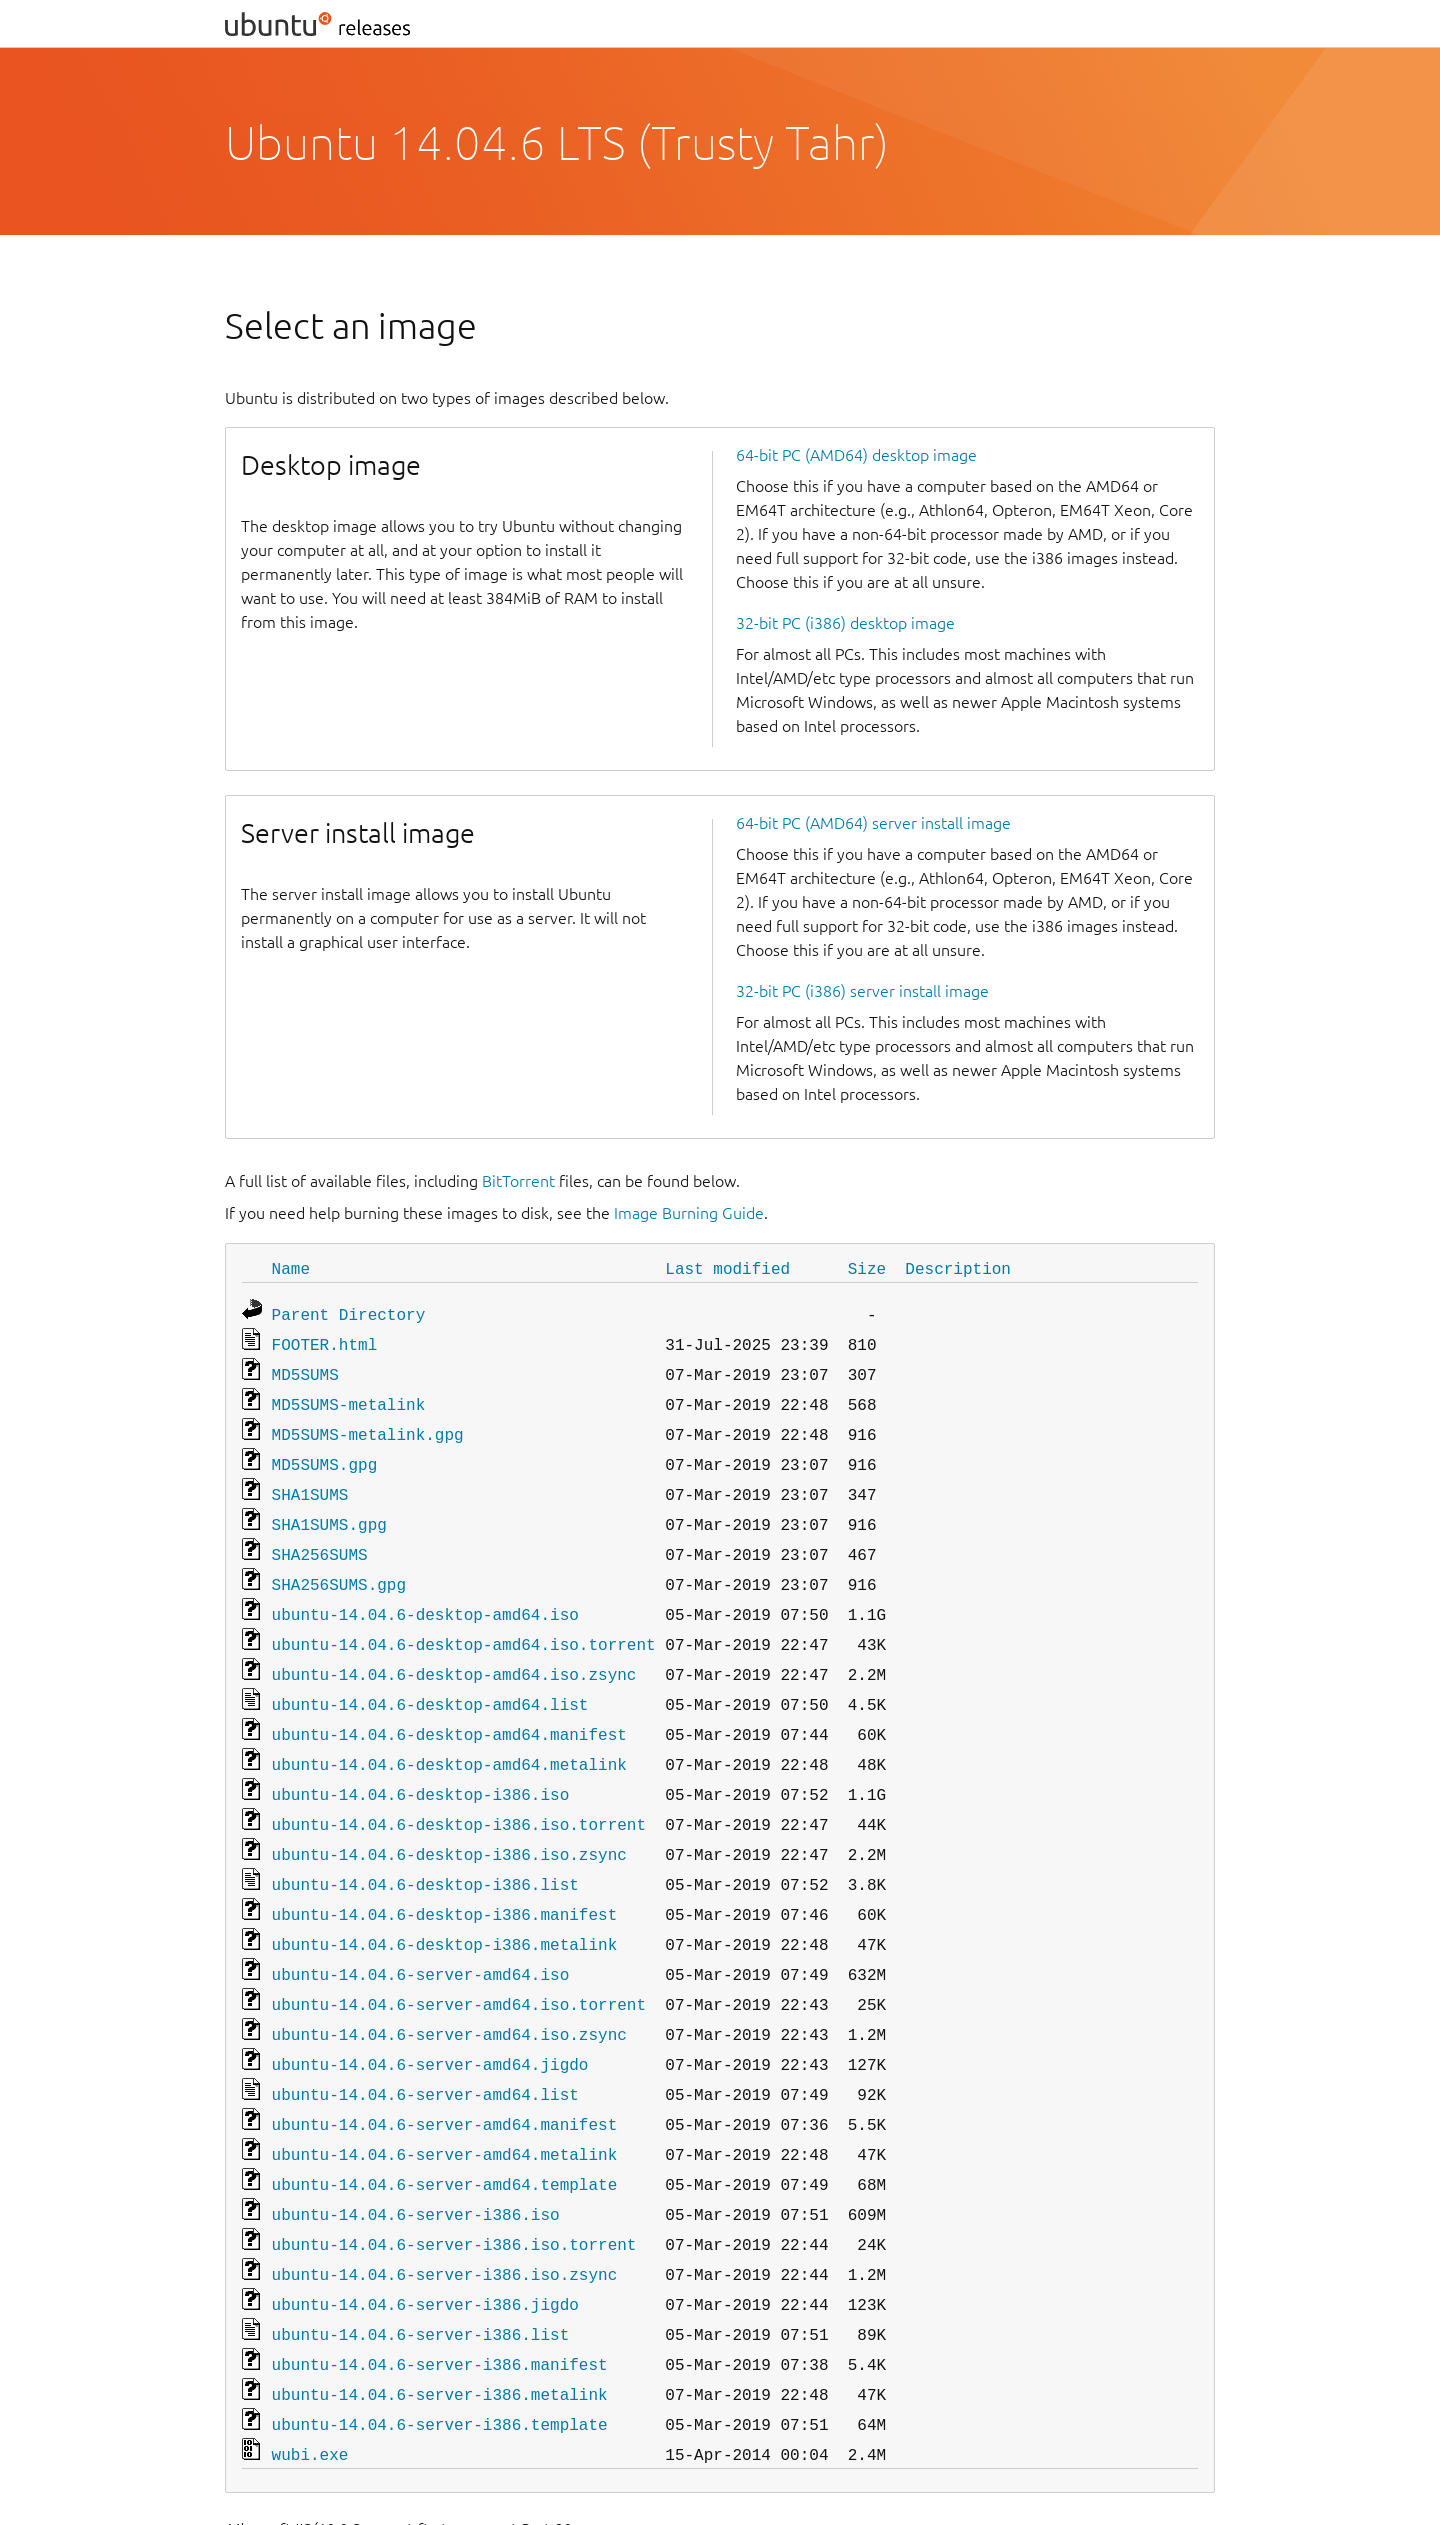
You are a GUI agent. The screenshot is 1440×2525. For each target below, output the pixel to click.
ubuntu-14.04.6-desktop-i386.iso (421, 1760)
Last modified (727, 1268)
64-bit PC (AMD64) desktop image (856, 455)
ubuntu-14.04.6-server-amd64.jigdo (430, 2012)
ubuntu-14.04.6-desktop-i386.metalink (445, 1900)
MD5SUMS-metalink (349, 1396)
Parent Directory (349, 1312)
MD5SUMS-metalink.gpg (368, 1424)
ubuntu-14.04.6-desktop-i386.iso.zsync (449, 1816)
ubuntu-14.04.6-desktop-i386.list (425, 1844)
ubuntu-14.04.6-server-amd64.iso (421, 1928)
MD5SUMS (305, 1368)
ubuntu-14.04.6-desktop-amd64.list (430, 1676)
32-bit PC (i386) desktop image (845, 623)
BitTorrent (518, 1181)
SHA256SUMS (320, 1536)
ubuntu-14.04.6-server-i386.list (421, 2264)
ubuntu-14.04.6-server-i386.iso (416, 2152)
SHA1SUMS (310, 1480)
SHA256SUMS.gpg (339, 1564)
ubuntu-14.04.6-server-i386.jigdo (425, 2236)
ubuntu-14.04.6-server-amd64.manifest (445, 2068)
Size (867, 1268)
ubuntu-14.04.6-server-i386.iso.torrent (454, 2180)
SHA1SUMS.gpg (329, 1508)
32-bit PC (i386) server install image (862, 991)
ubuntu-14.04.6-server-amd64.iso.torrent (459, 1956)
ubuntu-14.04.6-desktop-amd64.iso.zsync (454, 1648)
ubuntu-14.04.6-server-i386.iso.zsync (445, 2208)
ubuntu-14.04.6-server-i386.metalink (440, 2320)
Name (291, 1268)
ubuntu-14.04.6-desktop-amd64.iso (425, 1592)
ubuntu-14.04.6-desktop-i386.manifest (445, 1872)
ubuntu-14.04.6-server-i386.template (440, 2348)
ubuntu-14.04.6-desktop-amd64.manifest (449, 1704)
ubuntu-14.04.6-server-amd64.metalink (445, 2096)
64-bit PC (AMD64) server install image (873, 823)
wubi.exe (310, 2376)
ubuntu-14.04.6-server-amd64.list (425, 2040)
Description (958, 1268)
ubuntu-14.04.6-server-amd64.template (445, 2124)
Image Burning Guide (689, 1213)
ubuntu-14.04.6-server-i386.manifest (440, 2292)
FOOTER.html (325, 1340)
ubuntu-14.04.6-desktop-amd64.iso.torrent (464, 1620)
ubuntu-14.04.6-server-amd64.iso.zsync (449, 1984)
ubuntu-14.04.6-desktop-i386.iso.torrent (459, 1788)
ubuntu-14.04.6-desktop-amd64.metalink (449, 1732)
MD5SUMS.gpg (325, 1452)
